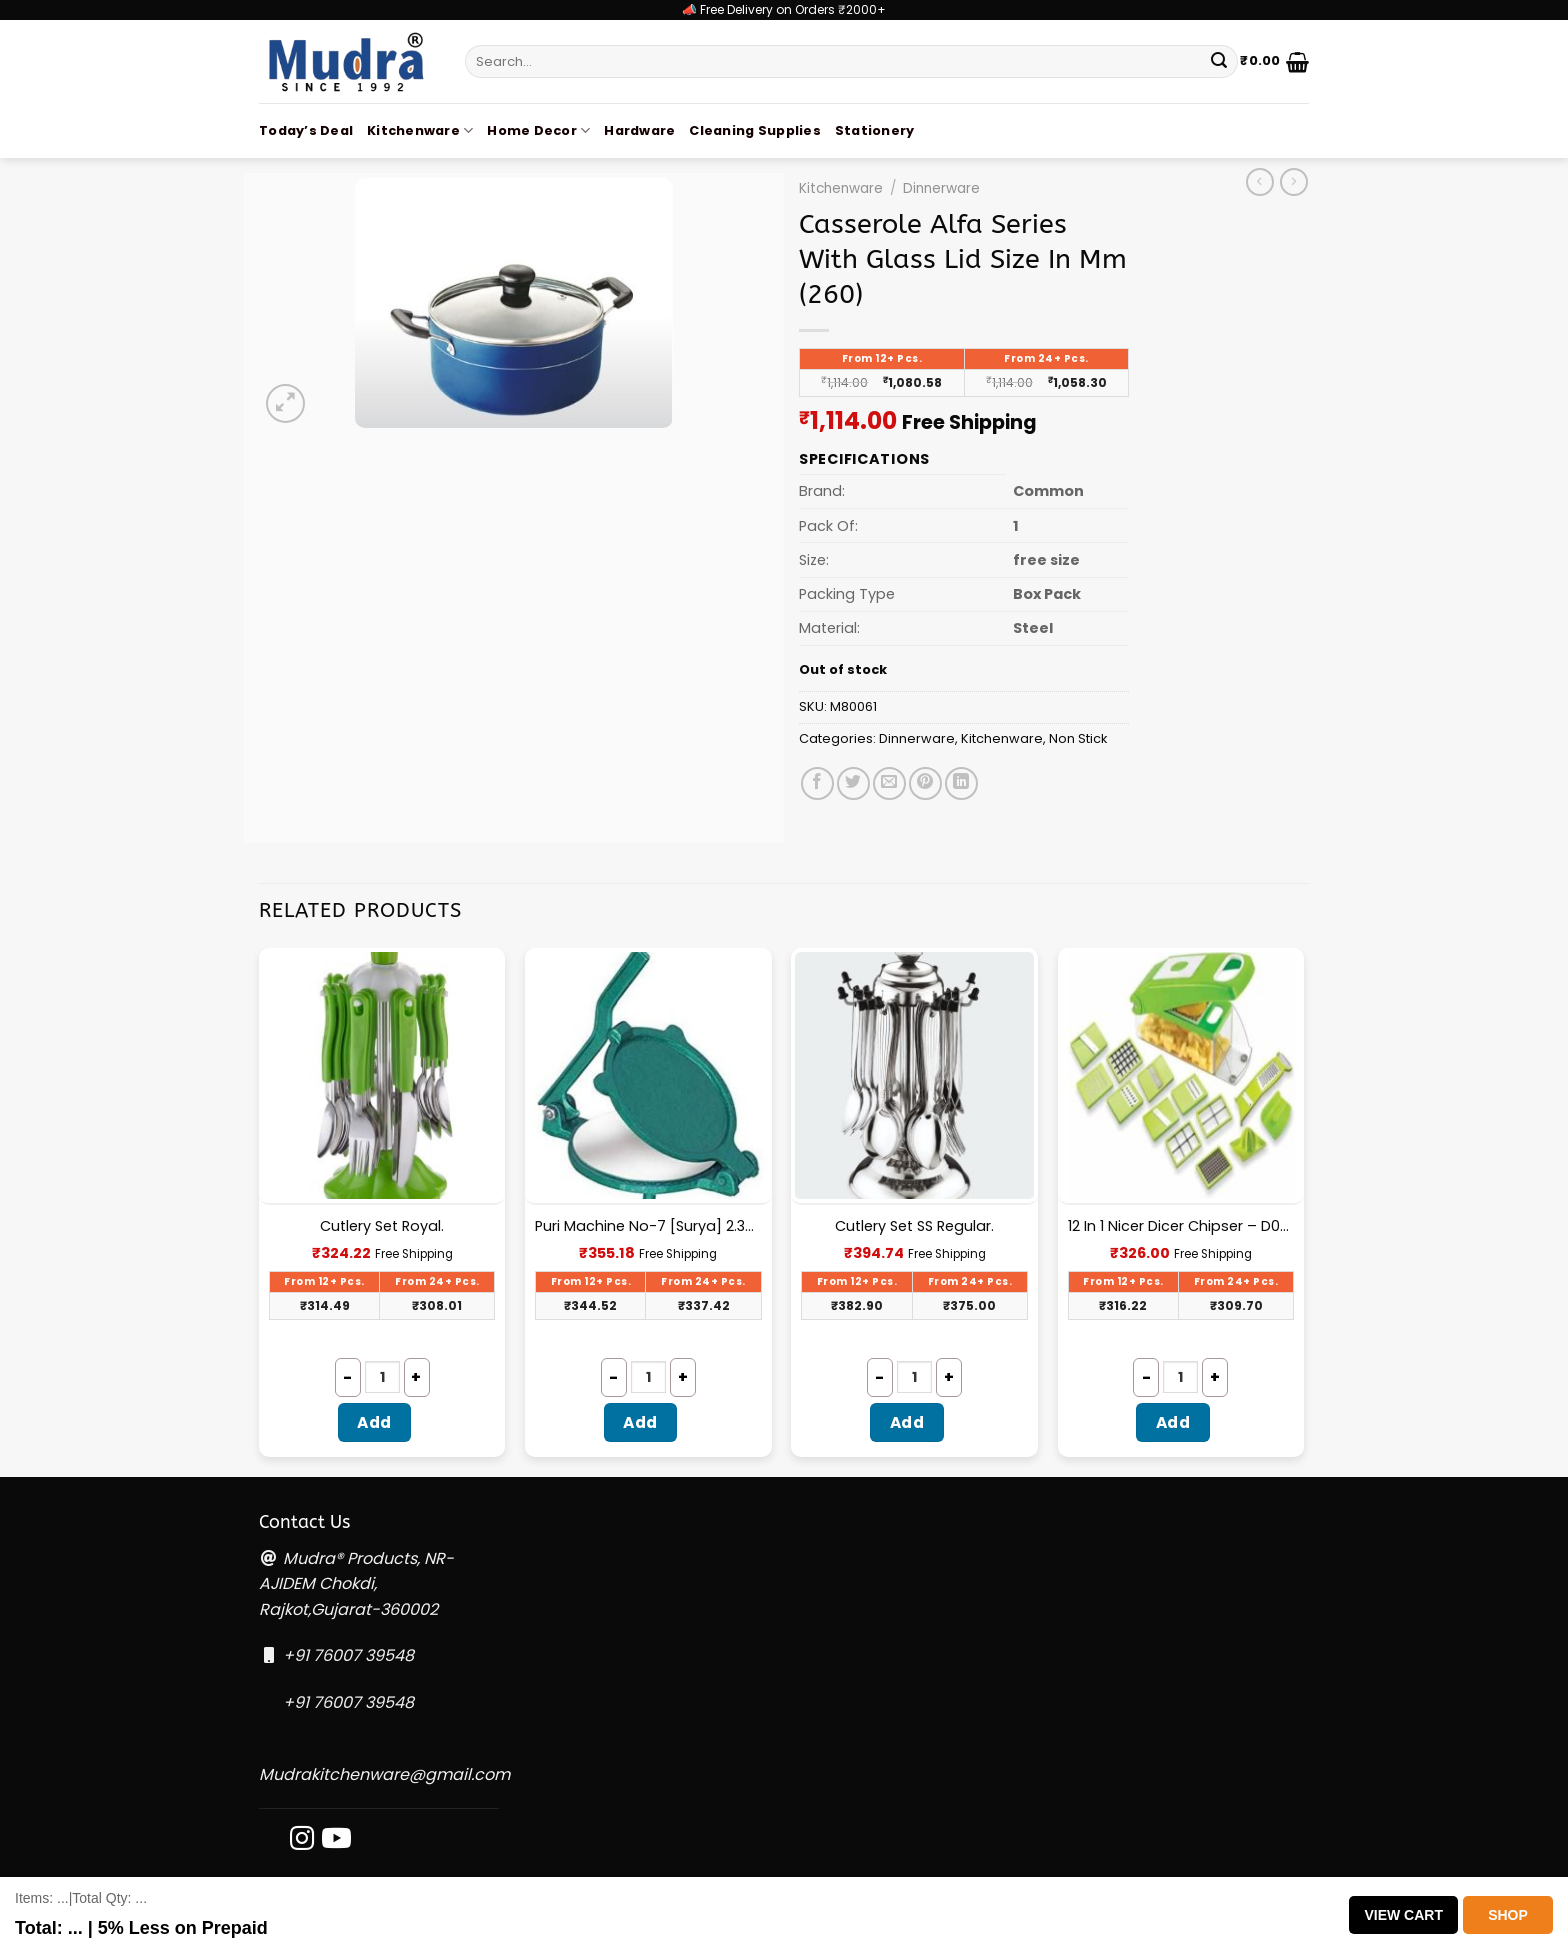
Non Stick (1078, 738)
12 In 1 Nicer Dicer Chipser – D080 (1181, 1226)
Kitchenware (420, 130)
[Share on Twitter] (853, 783)
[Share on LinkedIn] (961, 783)
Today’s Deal (306, 130)
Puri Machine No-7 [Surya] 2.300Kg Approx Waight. (648, 1226)
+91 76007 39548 (348, 1655)
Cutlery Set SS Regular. (914, 1226)
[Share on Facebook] (817, 783)
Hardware (639, 130)
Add (374, 1422)
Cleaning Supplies (754, 130)
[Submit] (1219, 62)
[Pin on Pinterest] (925, 783)
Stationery (875, 130)
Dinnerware (941, 188)
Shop (1508, 1915)
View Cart (1403, 1915)
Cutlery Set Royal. (382, 1226)
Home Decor (538, 130)
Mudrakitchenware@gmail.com (384, 1774)
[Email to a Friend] (889, 783)
